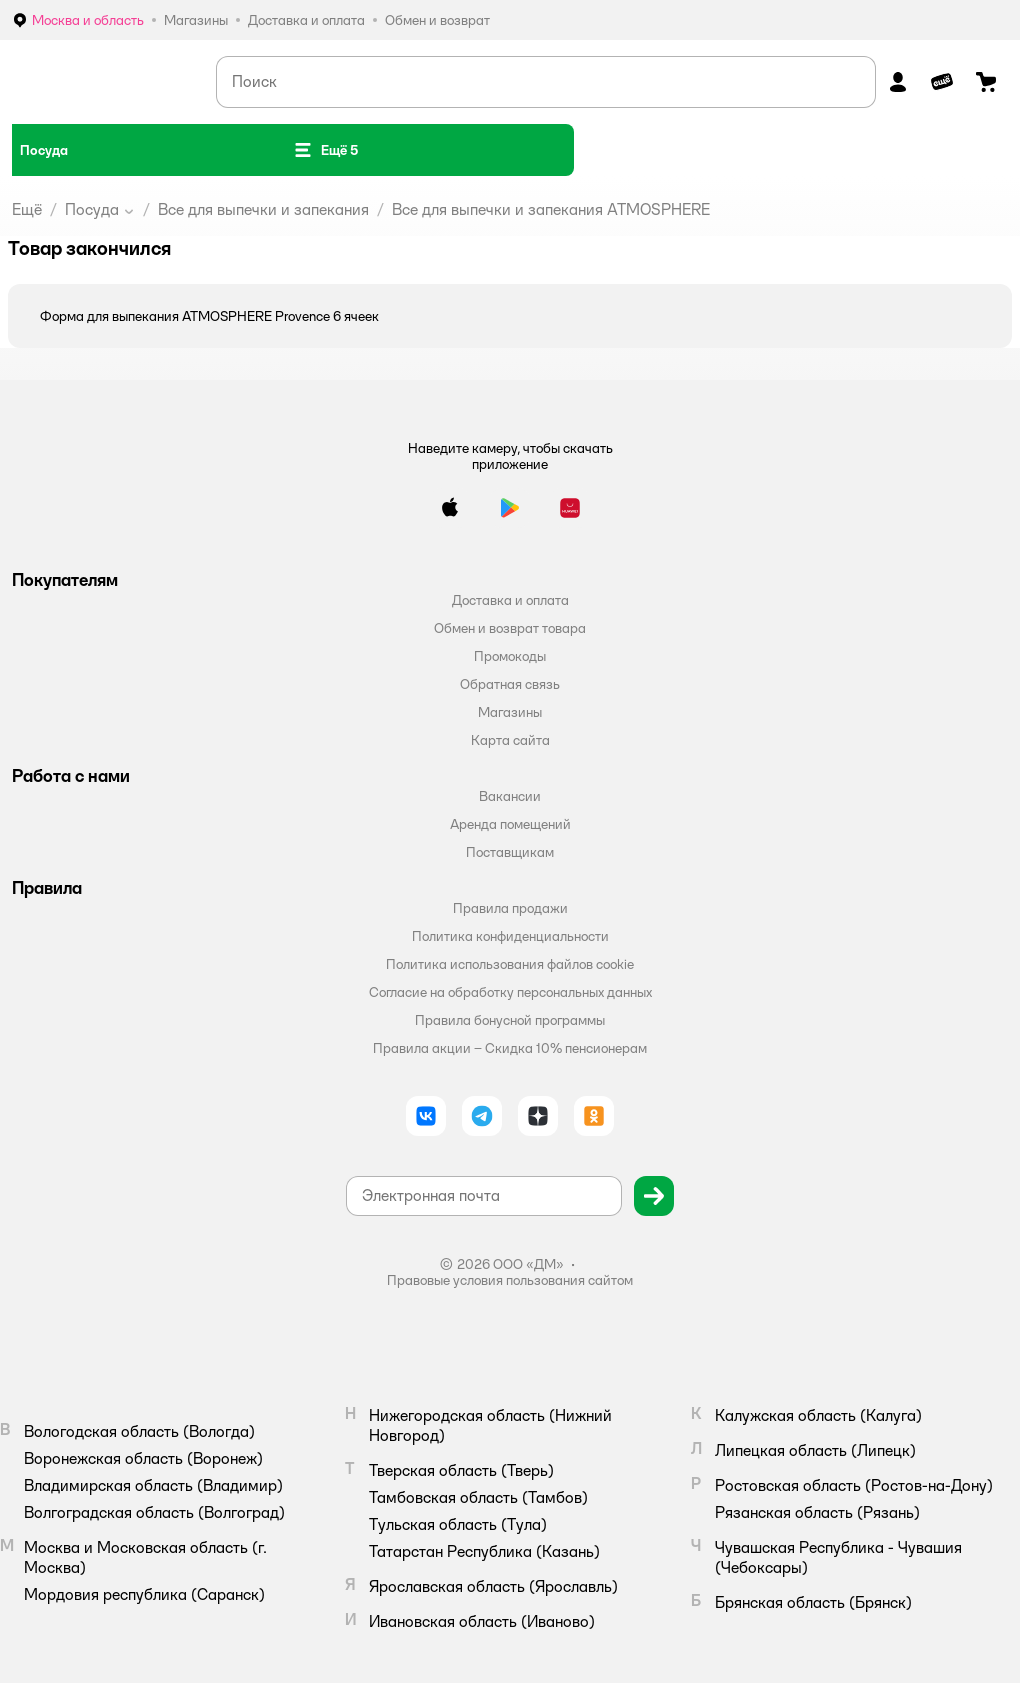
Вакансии (510, 796)
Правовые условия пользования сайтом (510, 1280)
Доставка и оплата (510, 600)
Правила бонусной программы (510, 1020)
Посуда (92, 209)
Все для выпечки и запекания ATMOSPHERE (551, 209)
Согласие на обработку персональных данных (510, 992)
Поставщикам (510, 852)
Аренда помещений (510, 824)
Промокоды (510, 656)
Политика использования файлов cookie (510, 964)
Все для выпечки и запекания (263, 209)
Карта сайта (510, 740)
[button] (325, 150)
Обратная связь (510, 684)
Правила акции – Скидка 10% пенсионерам (510, 1048)
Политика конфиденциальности (510, 936)
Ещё (27, 209)
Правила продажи (510, 908)
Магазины (510, 712)
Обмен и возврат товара (510, 628)
